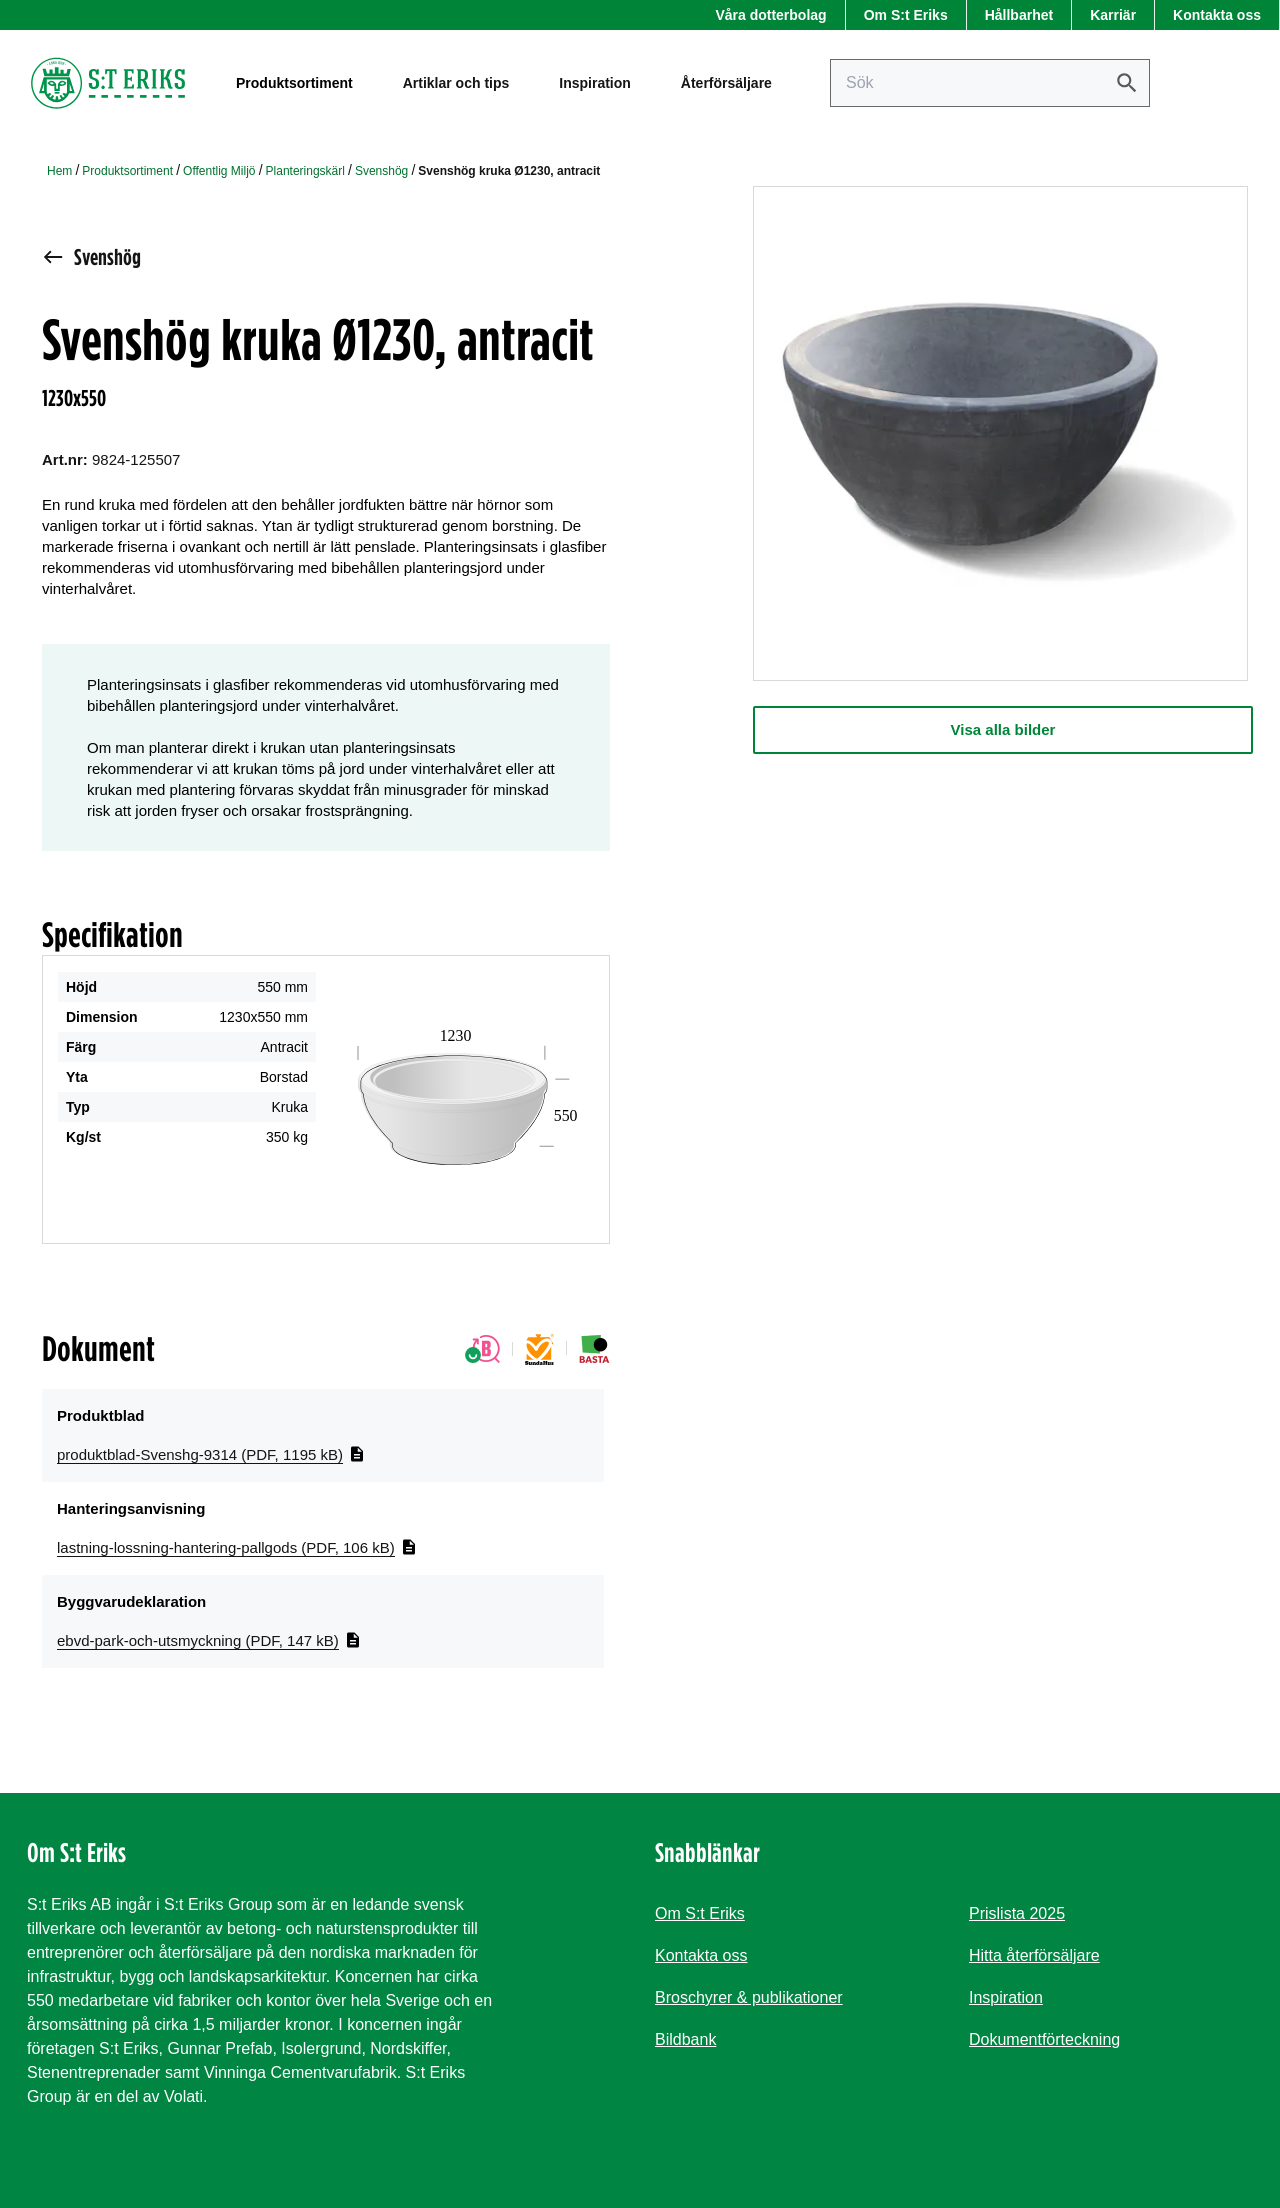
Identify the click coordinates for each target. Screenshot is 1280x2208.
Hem (59, 171)
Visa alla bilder (1003, 729)
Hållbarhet (1019, 15)
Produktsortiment (127, 171)
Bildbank (685, 2039)
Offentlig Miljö (219, 171)
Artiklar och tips (456, 83)
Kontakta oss (1217, 15)
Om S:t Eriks (906, 15)
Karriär (1113, 15)
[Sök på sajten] (990, 83)
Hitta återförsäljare (1034, 1955)
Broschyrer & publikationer (749, 1997)
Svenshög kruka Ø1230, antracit (509, 171)
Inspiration (595, 83)
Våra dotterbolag (770, 15)
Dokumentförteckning (1044, 2039)
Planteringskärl (305, 171)
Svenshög (381, 171)
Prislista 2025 (1017, 1913)
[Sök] (1127, 83)
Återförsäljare (726, 83)
